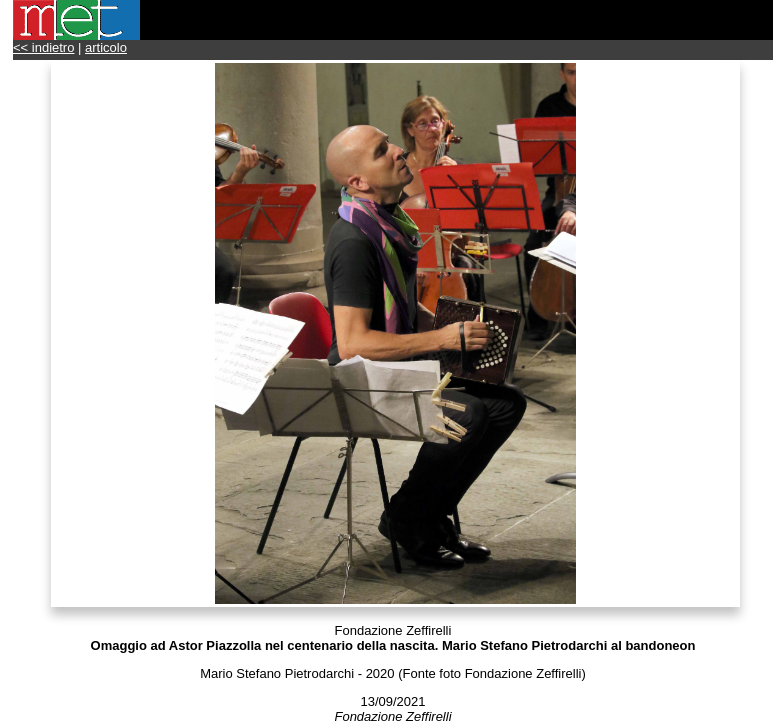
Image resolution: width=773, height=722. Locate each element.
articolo (106, 47)
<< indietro (43, 47)
